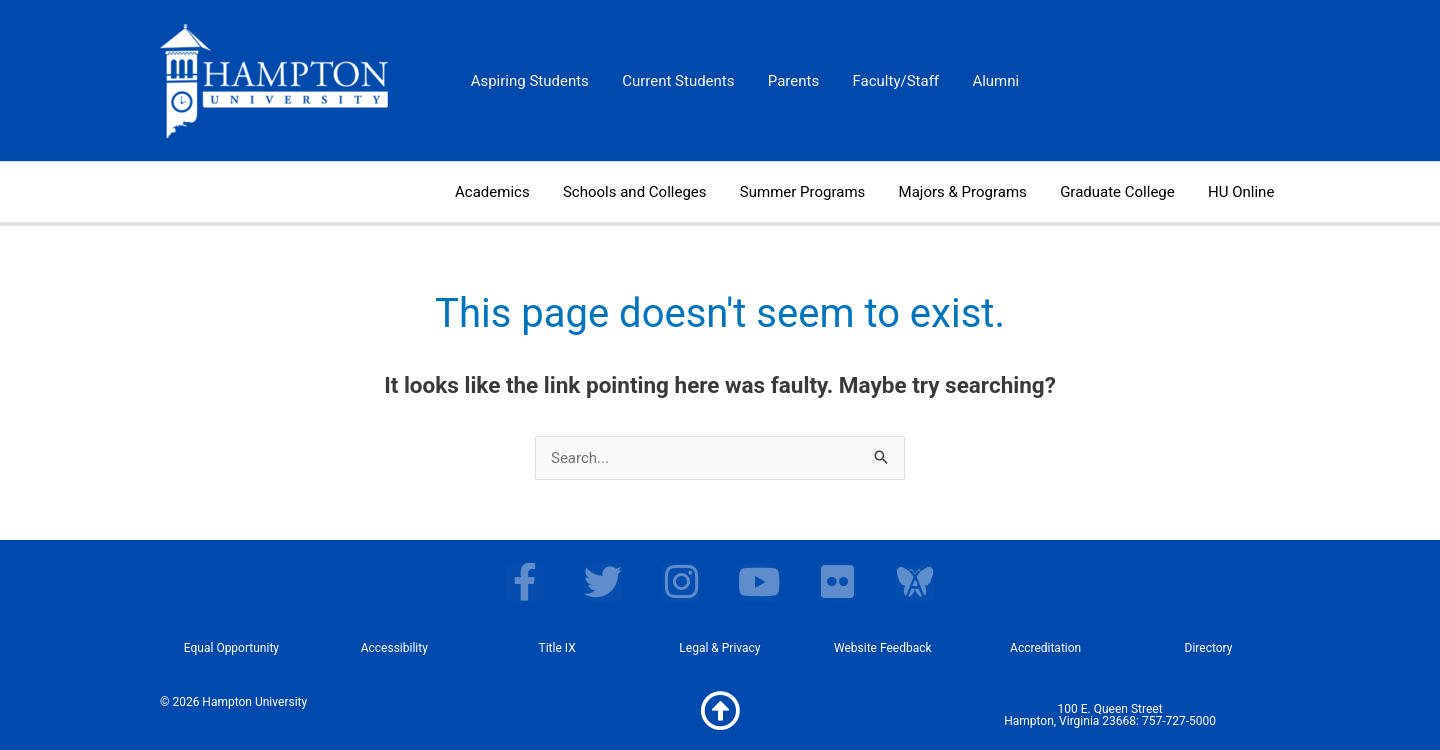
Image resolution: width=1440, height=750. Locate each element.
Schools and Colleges (650, 192)
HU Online (1243, 192)
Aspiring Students (528, 81)
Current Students (673, 81)
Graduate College (1122, 192)
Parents (785, 81)
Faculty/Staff (884, 81)
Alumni (981, 81)
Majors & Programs (971, 192)
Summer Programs (813, 192)
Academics (510, 192)
